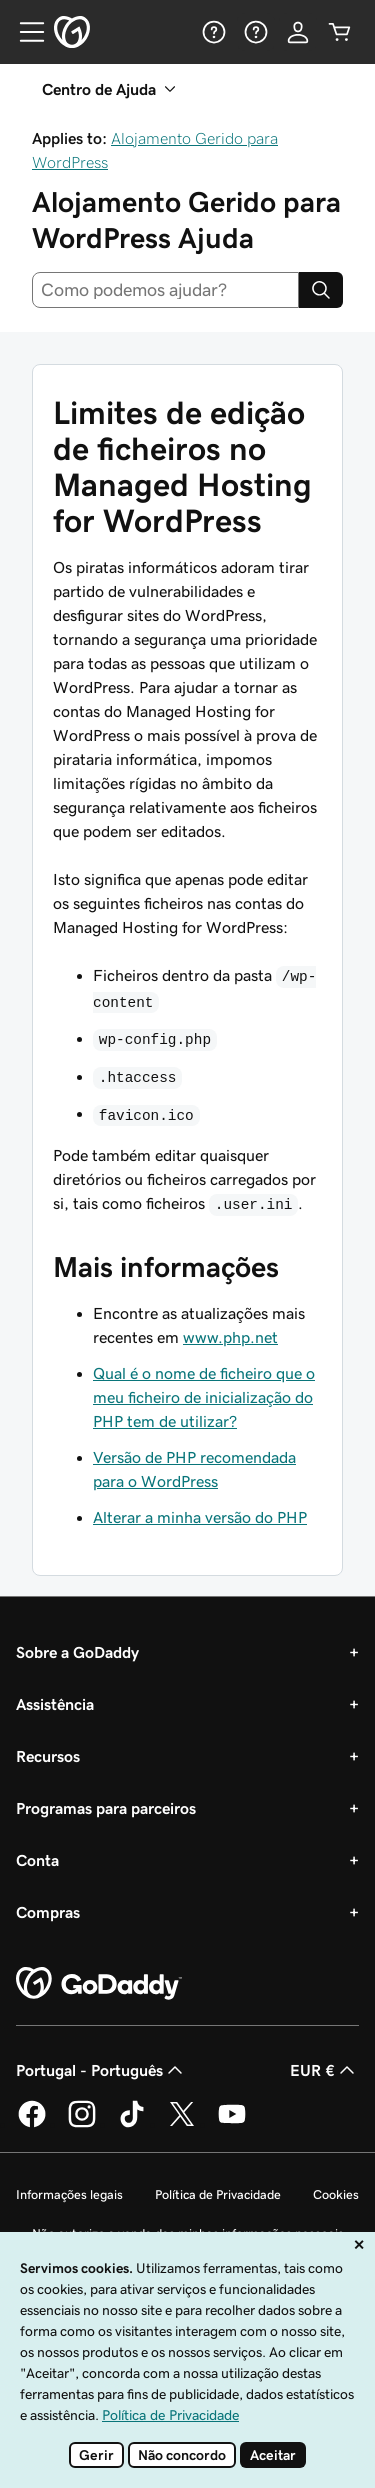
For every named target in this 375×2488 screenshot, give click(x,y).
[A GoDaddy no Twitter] (182, 2124)
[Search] (321, 290)
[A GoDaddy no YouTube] (232, 2124)
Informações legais (69, 2194)
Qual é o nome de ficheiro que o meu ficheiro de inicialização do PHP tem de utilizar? (204, 1397)
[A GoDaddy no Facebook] (32, 2124)
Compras (48, 1912)
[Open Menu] (24, 32)
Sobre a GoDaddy (77, 1652)
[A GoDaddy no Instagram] (82, 2124)
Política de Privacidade (218, 2194)
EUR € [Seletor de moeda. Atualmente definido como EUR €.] (324, 2070)
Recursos (48, 1756)
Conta (37, 1860)
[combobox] (165, 290)
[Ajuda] (214, 32)
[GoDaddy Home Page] (99, 1984)
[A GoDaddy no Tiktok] (132, 2124)
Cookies (336, 2194)
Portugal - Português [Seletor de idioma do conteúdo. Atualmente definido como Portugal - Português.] (101, 2070)
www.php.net (230, 1337)
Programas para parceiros (106, 1808)
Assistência (55, 1704)
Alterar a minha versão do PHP (200, 1517)
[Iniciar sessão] (298, 32)
